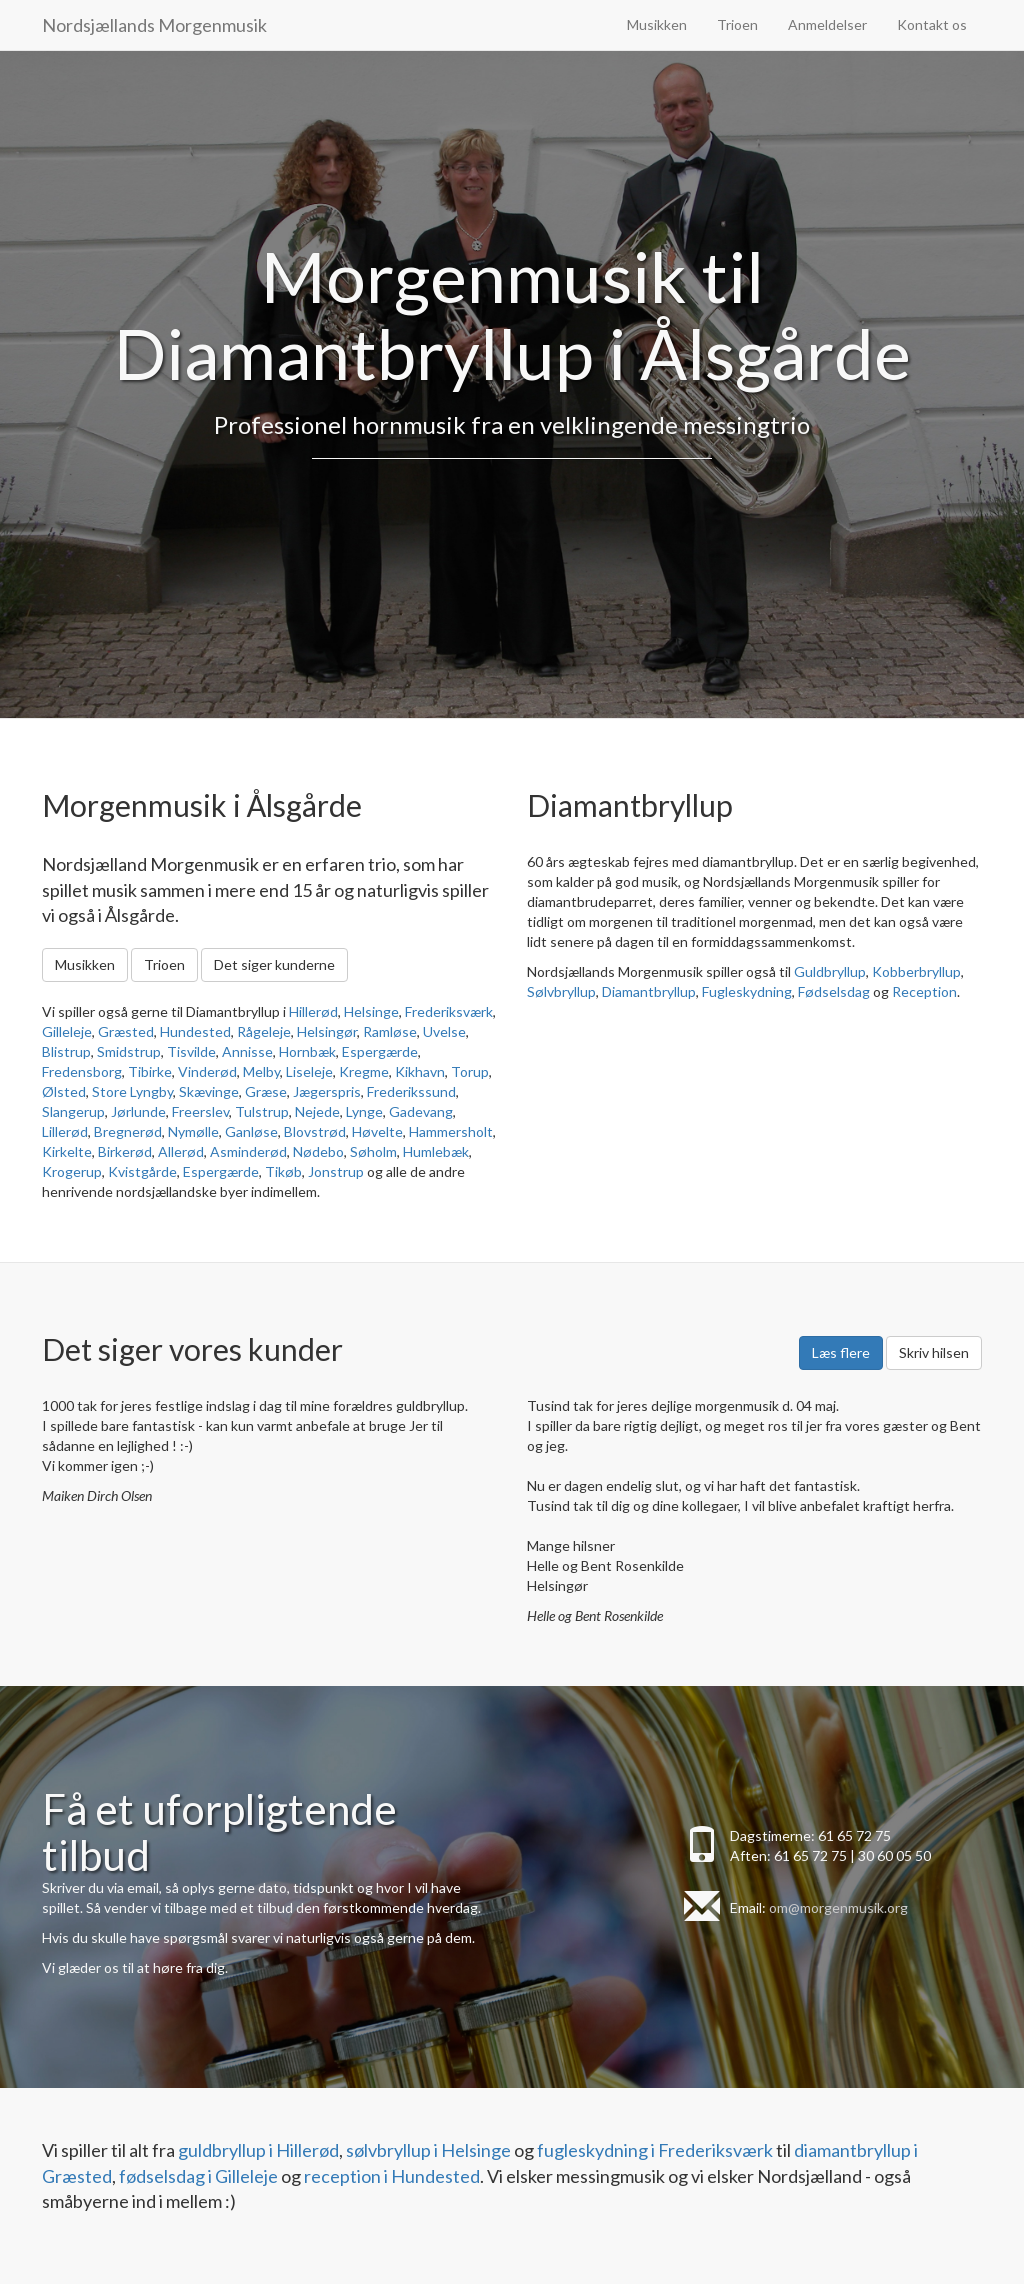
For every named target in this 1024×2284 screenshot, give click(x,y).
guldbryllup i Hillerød (258, 2150)
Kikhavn (420, 1071)
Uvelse (444, 1031)
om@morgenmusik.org (838, 1907)
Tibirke (150, 1071)
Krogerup (72, 1171)
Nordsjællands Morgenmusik (154, 25)
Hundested (195, 1031)
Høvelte (377, 1131)
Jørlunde (138, 1111)
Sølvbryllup (561, 991)
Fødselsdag (834, 991)
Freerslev (200, 1111)
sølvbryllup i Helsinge (428, 2150)
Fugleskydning (747, 991)
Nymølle (193, 1131)
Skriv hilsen (934, 1352)
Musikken (657, 24)
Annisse (247, 1051)
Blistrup (66, 1051)
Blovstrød (315, 1131)
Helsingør (327, 1031)
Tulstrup (262, 1111)
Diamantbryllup (649, 991)
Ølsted (64, 1091)
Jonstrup (336, 1171)
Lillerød (65, 1131)
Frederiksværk (449, 1011)
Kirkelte (67, 1151)
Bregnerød (128, 1131)
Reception (924, 991)
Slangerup (73, 1111)
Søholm (373, 1151)
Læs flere (841, 1352)
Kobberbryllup (916, 971)
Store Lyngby (132, 1091)
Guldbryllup (830, 971)
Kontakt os (932, 24)
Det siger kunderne (274, 964)
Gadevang (421, 1111)
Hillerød (313, 1011)
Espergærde (380, 1051)
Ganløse (251, 1131)
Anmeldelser (827, 24)
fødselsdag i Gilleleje (198, 2176)
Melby (261, 1071)
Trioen (737, 24)
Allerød (181, 1151)
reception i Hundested (392, 2176)
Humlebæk (436, 1151)
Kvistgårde (142, 1171)
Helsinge (371, 1011)
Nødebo (318, 1151)
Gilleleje (67, 1031)
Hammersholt (451, 1131)
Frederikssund (411, 1091)
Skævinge (209, 1091)
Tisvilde (191, 1051)
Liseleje (309, 1071)
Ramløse (390, 1031)
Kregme (364, 1071)
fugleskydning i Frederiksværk (655, 2150)
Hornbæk (307, 1051)
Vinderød (207, 1071)
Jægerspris (327, 1091)
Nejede (317, 1111)
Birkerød (125, 1151)
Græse (266, 1091)
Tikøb (283, 1171)
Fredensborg (82, 1071)
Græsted (126, 1031)
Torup (470, 1071)
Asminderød (248, 1151)
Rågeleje (264, 1031)
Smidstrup (129, 1051)
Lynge (364, 1111)
